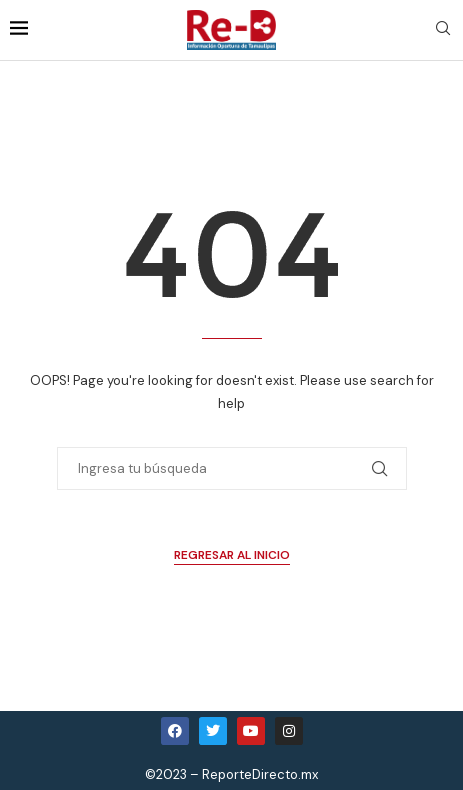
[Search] (443, 30)
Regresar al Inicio (232, 555)
